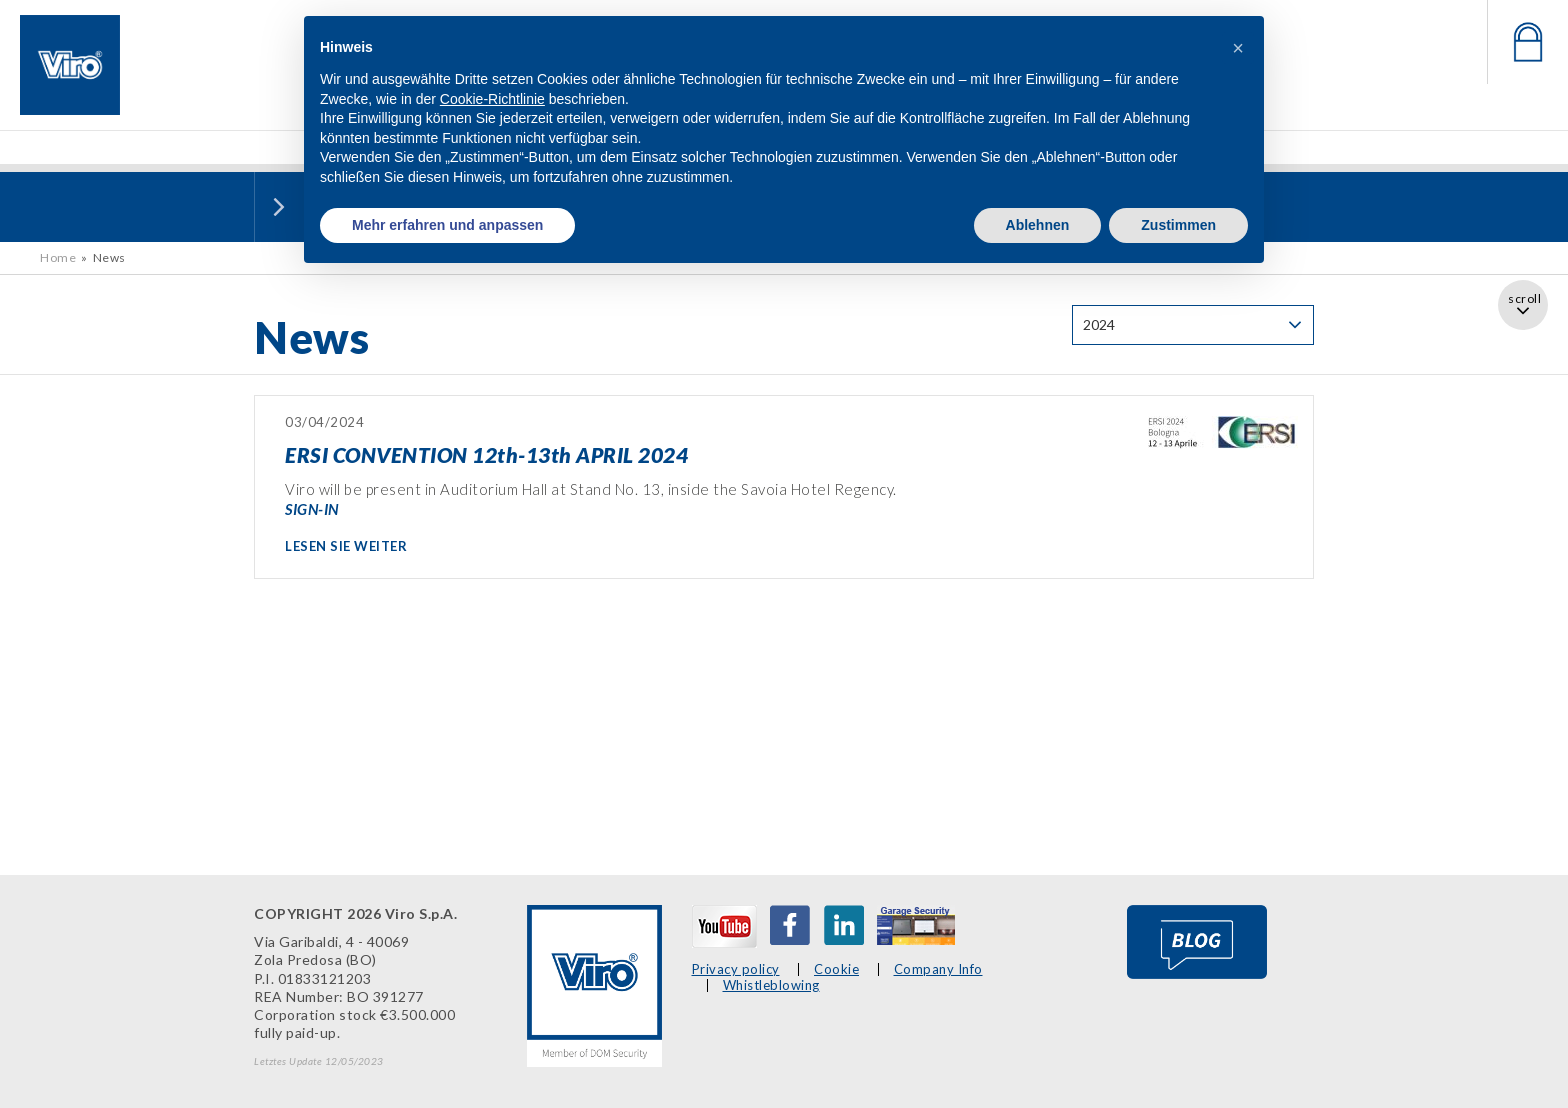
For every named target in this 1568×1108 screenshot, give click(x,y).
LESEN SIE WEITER (346, 546)
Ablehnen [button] (1038, 225)
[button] (1238, 48)
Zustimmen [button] (1178, 225)
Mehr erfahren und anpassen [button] (447, 225)
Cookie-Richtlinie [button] (492, 99)
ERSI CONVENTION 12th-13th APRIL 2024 (486, 454)
